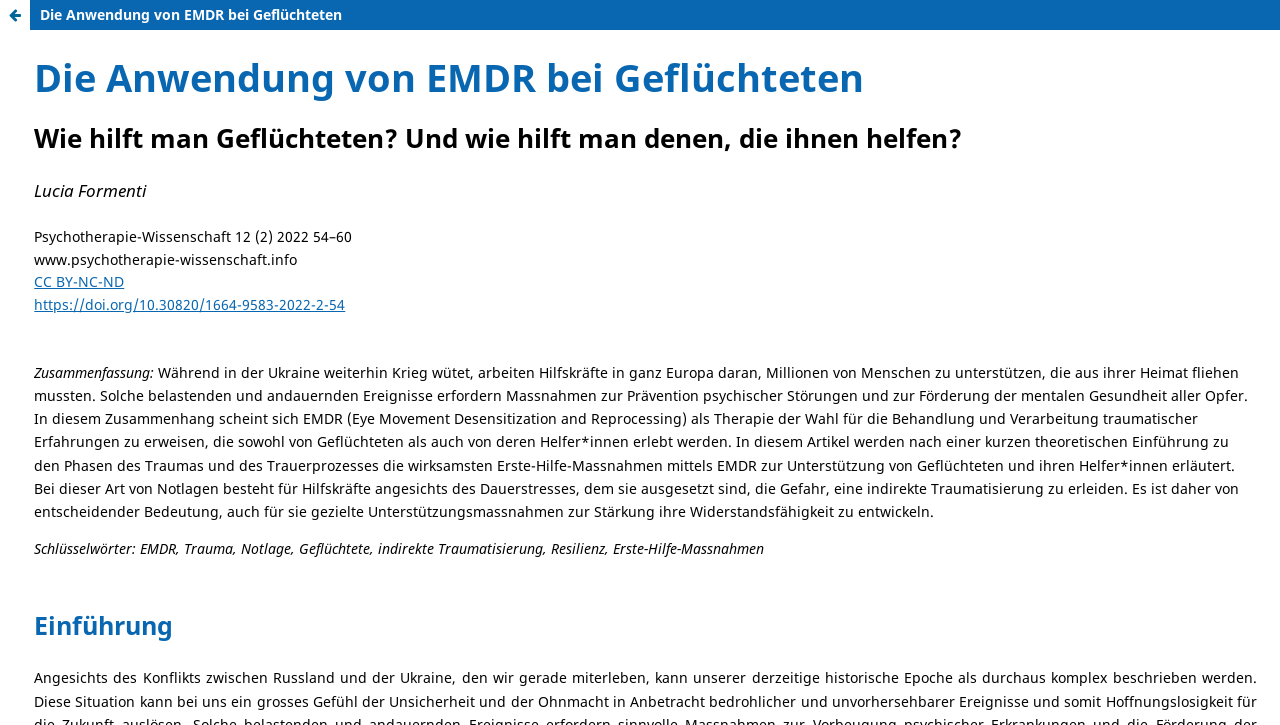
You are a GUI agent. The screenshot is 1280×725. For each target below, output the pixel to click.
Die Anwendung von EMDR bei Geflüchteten (191, 14)
